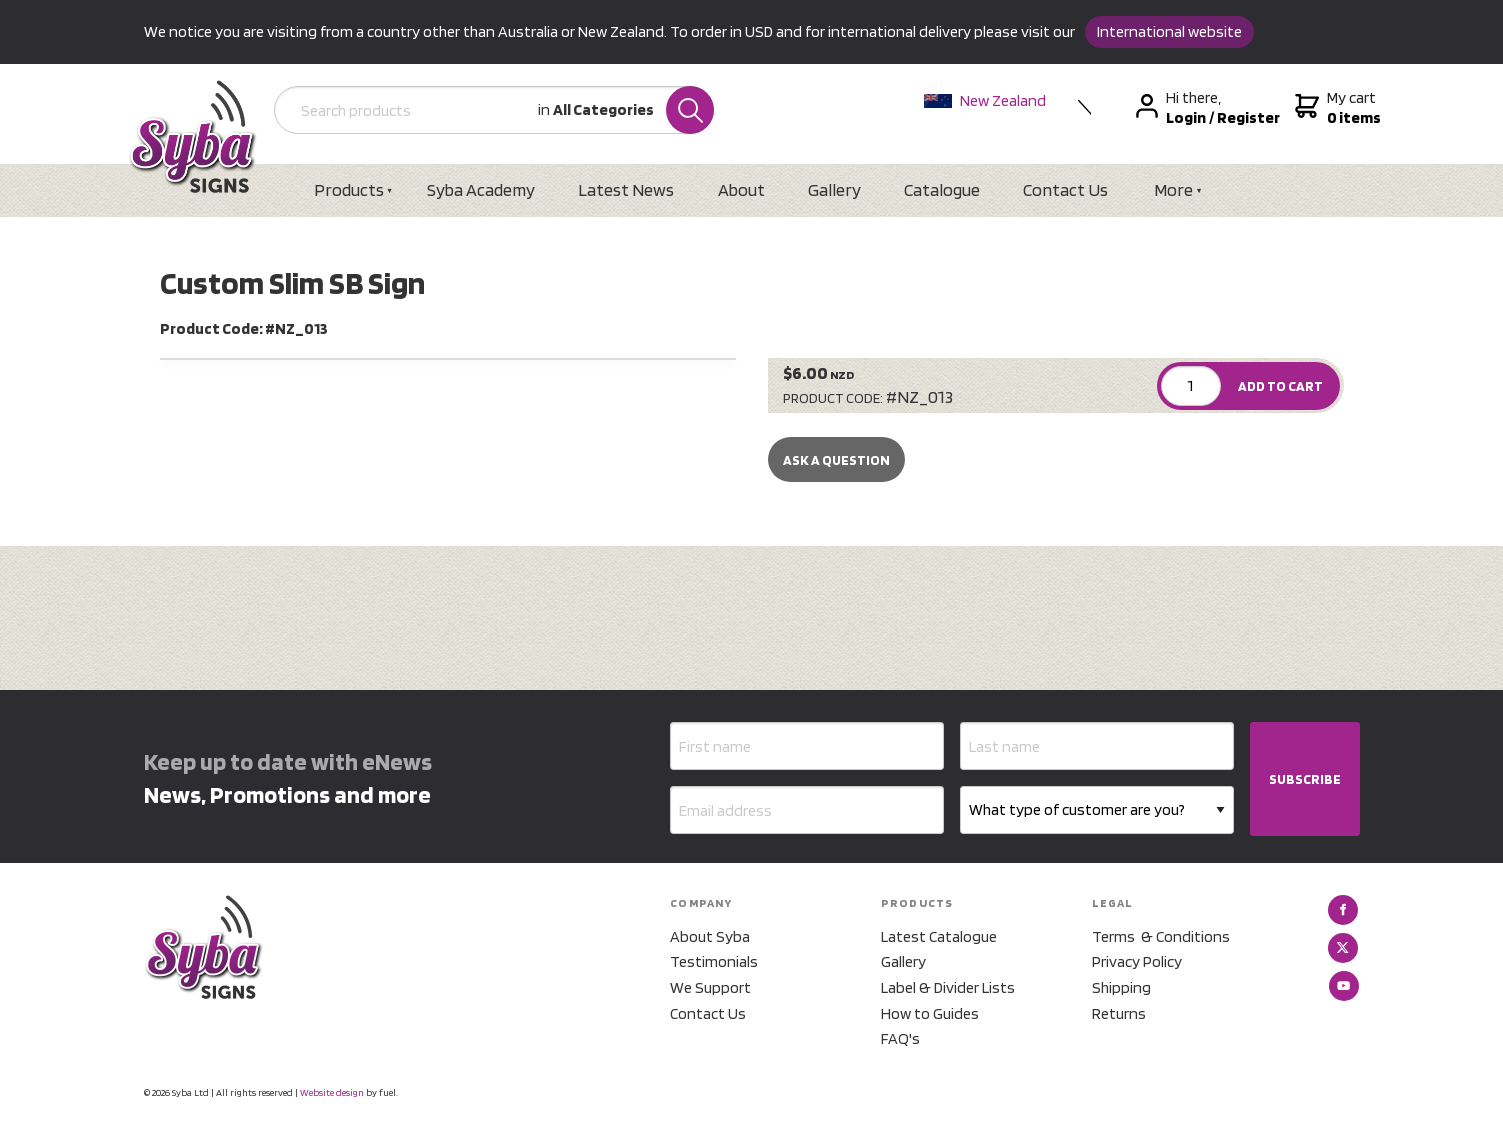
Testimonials (714, 961)
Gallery (834, 189)
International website (1169, 31)
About (741, 189)
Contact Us (1065, 189)
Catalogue (942, 189)
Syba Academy (481, 189)
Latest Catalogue (939, 936)
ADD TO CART (1280, 386)
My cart (1335, 108)
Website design (332, 1092)
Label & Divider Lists (948, 987)
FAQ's (900, 1038)
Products (349, 189)
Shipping (1121, 987)
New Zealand (985, 100)
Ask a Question (836, 460)
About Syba (710, 936)
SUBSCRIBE (1305, 779)
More (1173, 189)
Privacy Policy (1137, 961)
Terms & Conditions (1161, 936)
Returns (1119, 1013)
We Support (710, 987)
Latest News (626, 189)
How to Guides (930, 1013)
